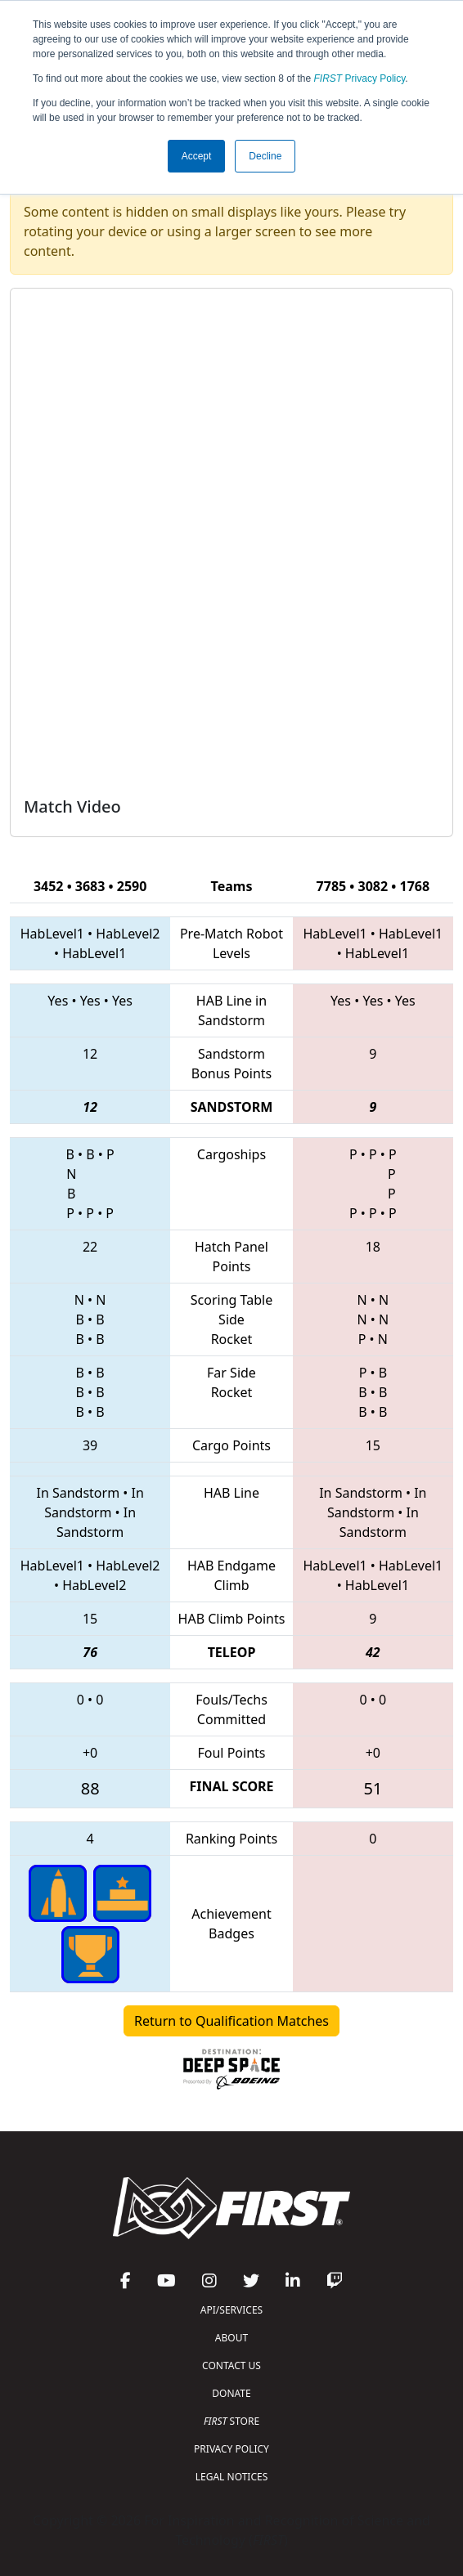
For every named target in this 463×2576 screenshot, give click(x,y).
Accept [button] (197, 156)
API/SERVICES (231, 2310)
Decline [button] (265, 156)
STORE (231, 2421)
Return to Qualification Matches (231, 2021)
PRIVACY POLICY (231, 2449)
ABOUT (231, 2338)
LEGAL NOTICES (232, 2477)
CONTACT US (231, 2365)
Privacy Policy (360, 78)
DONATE (231, 2393)
